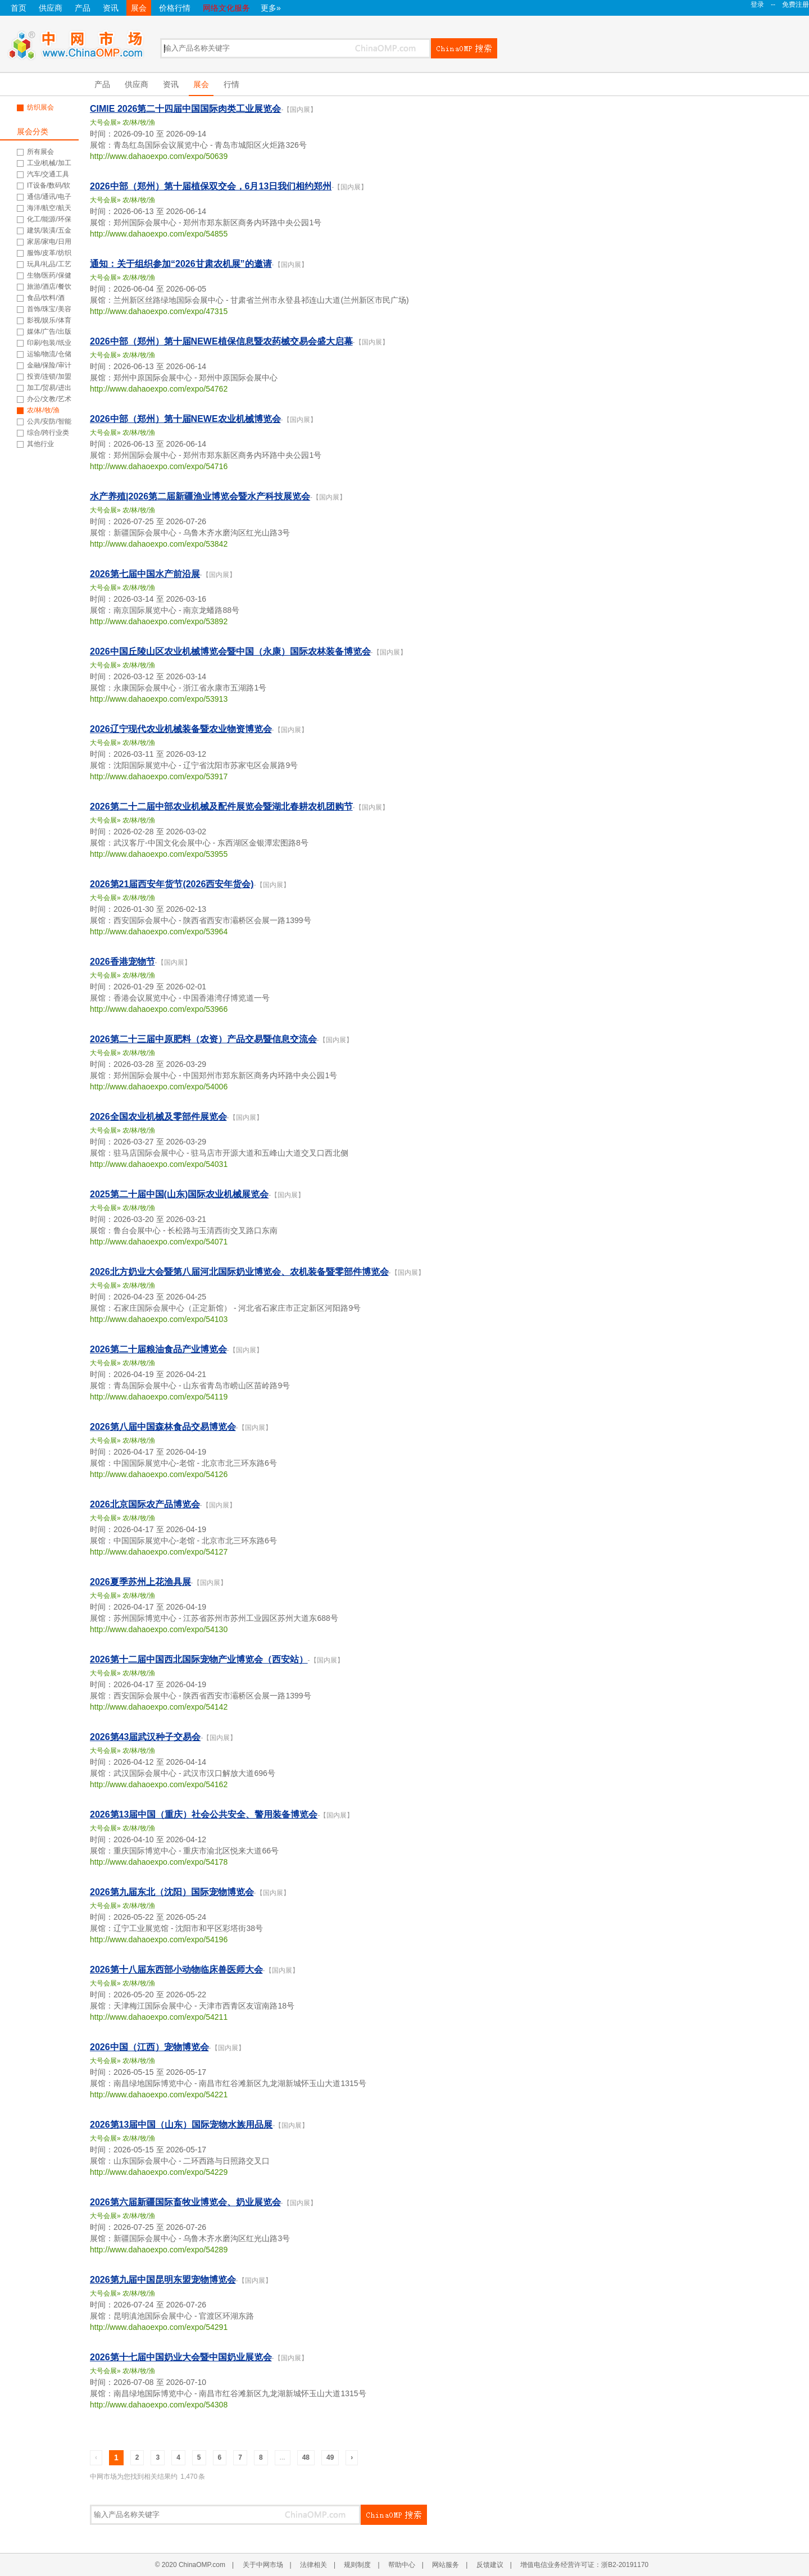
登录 (757, 4)
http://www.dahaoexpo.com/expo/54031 (159, 1164)
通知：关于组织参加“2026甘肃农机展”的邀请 (181, 264)
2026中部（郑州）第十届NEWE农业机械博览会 (185, 419)
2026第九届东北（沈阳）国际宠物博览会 (172, 1892)
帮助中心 (401, 2565)
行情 (231, 84)
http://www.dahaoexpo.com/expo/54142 (159, 1706)
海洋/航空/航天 (49, 208)
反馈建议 (489, 2565)
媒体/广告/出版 (49, 331)
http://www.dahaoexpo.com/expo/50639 (159, 156)
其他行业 (40, 444)
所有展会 (40, 152)
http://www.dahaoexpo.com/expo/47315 (159, 311)
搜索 (464, 48)
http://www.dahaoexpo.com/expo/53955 (159, 853)
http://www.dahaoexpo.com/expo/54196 (159, 1939)
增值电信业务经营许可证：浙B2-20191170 (584, 2565)
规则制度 (357, 2565)
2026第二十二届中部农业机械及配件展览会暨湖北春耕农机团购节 (221, 806)
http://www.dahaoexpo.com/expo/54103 (159, 1319)
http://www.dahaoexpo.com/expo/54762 (159, 388)
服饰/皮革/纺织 (49, 253)
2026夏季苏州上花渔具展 (140, 1582)
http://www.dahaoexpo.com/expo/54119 (159, 1396)
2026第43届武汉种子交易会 (145, 1737)
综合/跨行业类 (48, 433)
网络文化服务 (226, 7)
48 (306, 2457)
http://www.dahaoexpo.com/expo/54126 (159, 1474)
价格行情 (174, 7)
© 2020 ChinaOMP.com (190, 2565)
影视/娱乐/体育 (49, 320)
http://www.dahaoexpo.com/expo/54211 (159, 2016)
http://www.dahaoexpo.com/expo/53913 (159, 698)
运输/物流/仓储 (49, 354)
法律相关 (313, 2565)
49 (330, 2457)
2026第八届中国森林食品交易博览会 (163, 1427)
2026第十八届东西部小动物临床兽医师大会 (176, 1969)
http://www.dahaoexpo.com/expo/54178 (159, 1861)
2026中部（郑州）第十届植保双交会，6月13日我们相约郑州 (210, 186)
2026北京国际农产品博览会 (145, 1504)
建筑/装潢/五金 (49, 230)
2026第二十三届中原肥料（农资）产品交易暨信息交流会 (203, 1039)
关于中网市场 (263, 2565)
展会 (139, 7)
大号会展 (103, 122)
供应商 (50, 7)
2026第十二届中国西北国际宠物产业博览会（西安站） (199, 1659)
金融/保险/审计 (49, 365)
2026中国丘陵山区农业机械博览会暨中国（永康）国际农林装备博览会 (230, 651)
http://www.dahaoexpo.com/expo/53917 (159, 776)
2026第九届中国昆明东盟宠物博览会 (163, 2279)
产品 (82, 7)
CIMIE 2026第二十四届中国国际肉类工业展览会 (185, 108)
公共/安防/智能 (49, 421)
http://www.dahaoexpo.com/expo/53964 (159, 931)
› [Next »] (352, 2457)
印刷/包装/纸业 (49, 343)
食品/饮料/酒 (46, 298)
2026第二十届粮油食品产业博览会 (158, 1349)
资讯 (111, 7)
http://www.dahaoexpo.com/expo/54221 (159, 2094)
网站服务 (445, 2565)
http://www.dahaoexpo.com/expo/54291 (159, 2327)
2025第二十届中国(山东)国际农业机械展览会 (179, 1194)
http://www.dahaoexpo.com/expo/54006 (159, 1086)
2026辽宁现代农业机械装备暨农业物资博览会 (181, 729)
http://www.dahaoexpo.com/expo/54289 (159, 2249)
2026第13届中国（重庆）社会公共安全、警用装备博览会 (203, 1814)
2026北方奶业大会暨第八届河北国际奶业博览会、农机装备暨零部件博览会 (239, 1271)
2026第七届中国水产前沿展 (145, 574)
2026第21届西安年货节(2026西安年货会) (172, 884)
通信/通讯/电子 (49, 197)
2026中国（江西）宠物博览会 (149, 2047)
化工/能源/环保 (49, 219)
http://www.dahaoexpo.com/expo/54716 (159, 466)
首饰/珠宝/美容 (49, 309)
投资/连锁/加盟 (49, 376)
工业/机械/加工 (49, 163)
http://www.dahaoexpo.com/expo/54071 (159, 1241)
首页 (18, 7)
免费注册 (795, 4)
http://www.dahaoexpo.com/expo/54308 (159, 2404)
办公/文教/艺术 (49, 399)
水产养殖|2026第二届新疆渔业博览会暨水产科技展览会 (200, 496)
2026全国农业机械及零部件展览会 (158, 1116)
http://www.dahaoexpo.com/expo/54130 (159, 1629)
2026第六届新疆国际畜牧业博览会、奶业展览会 (185, 2202)
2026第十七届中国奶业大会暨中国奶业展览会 (181, 2357)
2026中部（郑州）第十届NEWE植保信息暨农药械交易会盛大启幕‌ (221, 341)
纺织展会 (40, 107)
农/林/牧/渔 (43, 410)
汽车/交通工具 (48, 174)
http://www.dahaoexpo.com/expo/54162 (159, 1784)
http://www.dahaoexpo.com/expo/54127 (159, 1551)
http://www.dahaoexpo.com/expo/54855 (159, 233)
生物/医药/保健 (49, 275)
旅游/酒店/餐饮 (49, 286)
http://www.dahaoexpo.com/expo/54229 (159, 2172)
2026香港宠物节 (122, 961)
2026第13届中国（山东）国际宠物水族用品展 (181, 2124)
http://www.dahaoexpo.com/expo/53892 (159, 621)
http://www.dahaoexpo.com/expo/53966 (159, 1009)
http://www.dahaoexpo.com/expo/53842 (159, 543)
